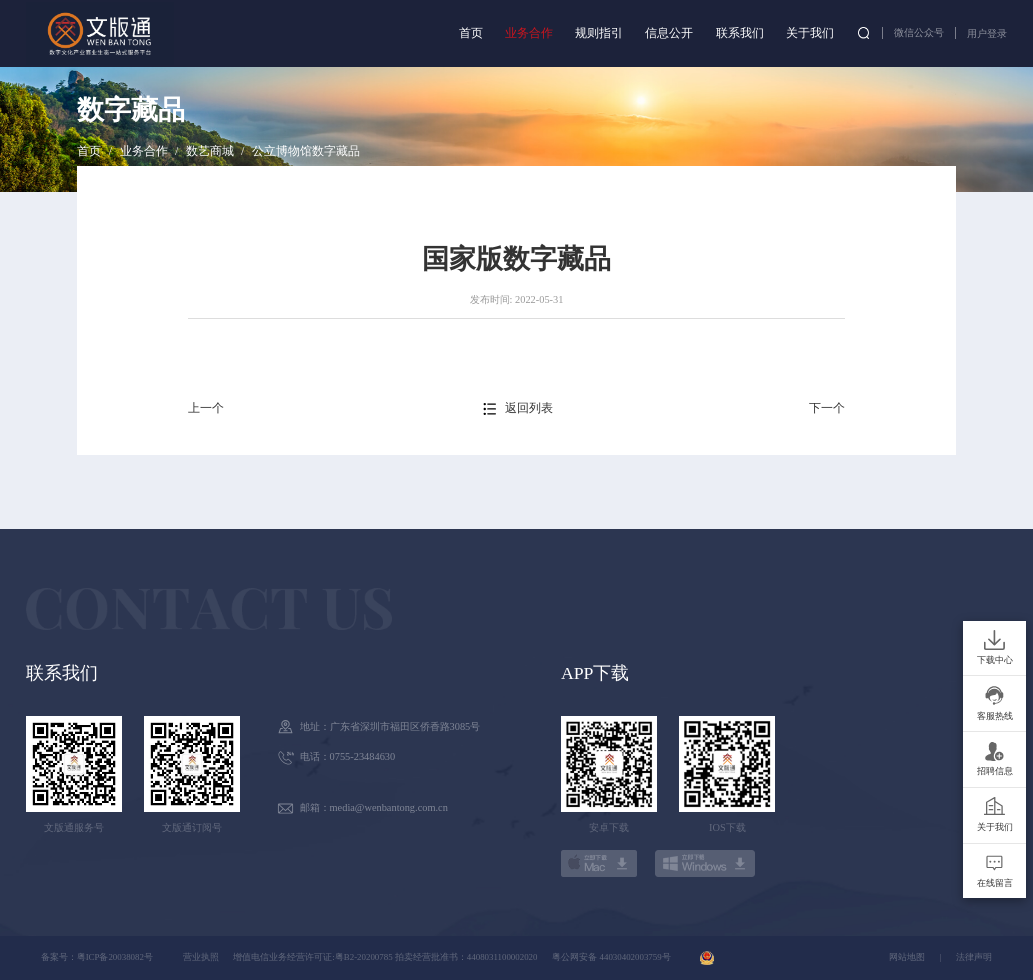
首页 (471, 33)
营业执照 (201, 957)
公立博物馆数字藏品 (306, 151)
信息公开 (669, 33)
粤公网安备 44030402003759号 (611, 957)
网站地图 (907, 957)
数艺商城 (210, 151)
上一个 (206, 408)
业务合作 (529, 33)
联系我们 (740, 33)
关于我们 (810, 33)
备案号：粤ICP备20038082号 (97, 957)
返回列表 (529, 408)
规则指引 (599, 33)
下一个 (827, 408)
